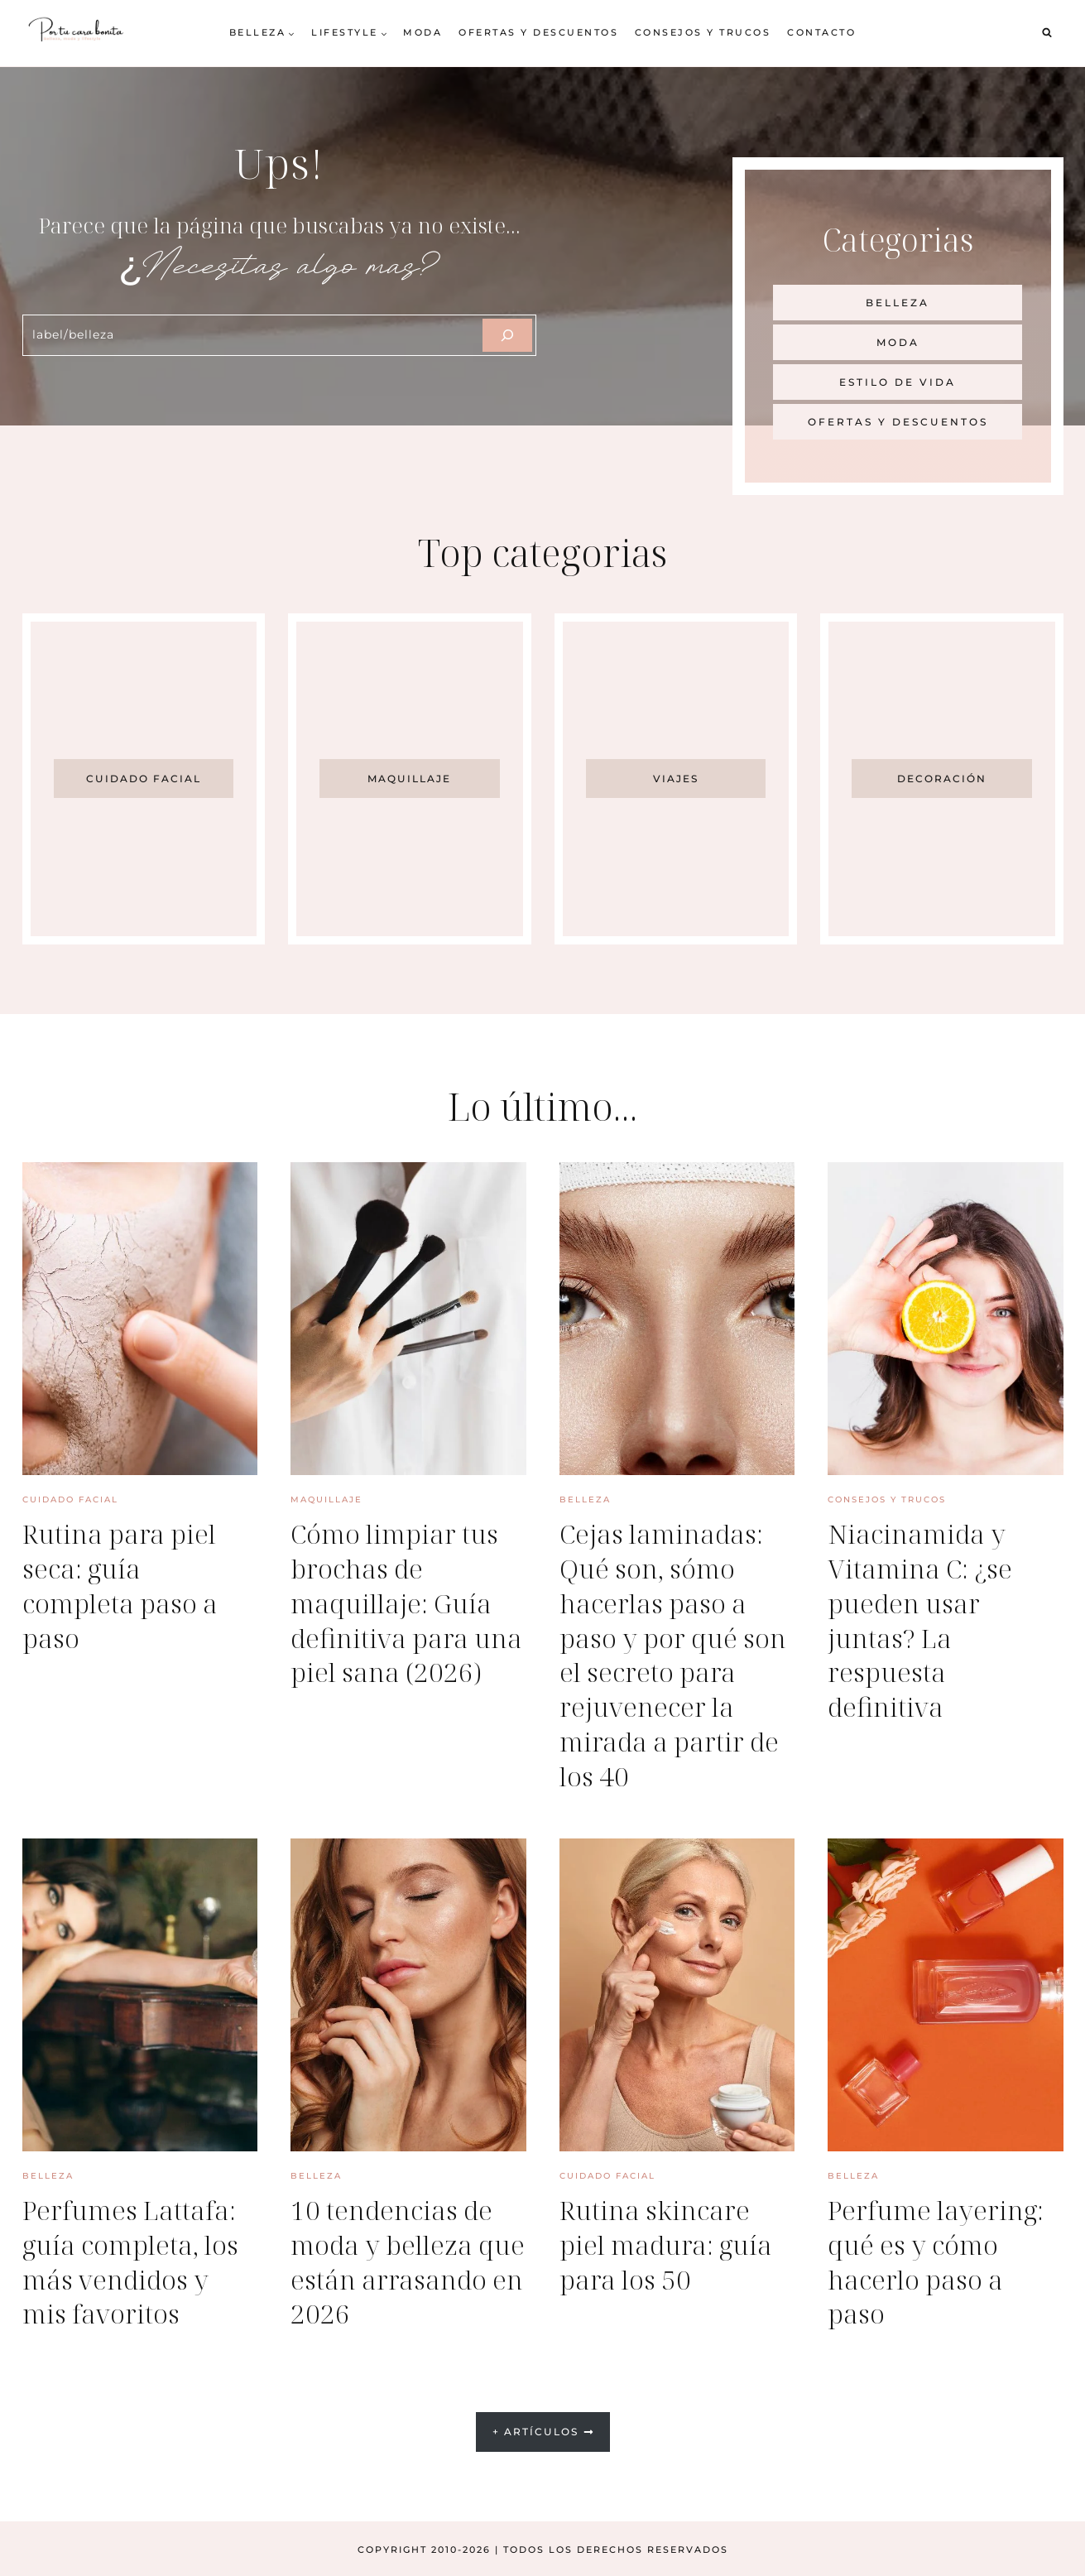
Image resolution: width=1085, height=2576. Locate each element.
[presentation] (140, 1318)
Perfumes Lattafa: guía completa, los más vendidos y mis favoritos (132, 2259)
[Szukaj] (507, 335)
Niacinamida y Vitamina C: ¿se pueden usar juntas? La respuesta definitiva (921, 1619)
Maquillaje (326, 1499)
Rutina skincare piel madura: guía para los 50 (667, 2242)
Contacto (821, 32)
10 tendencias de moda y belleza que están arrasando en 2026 (406, 2259)
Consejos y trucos (703, 32)
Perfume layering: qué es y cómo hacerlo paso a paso (938, 2259)
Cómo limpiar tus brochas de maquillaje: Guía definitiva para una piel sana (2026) (396, 1619)
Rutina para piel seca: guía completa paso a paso (121, 1585)
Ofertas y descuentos (538, 32)
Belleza (585, 1499)
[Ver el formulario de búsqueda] (1047, 33)
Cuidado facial (70, 1499)
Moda (422, 32)
